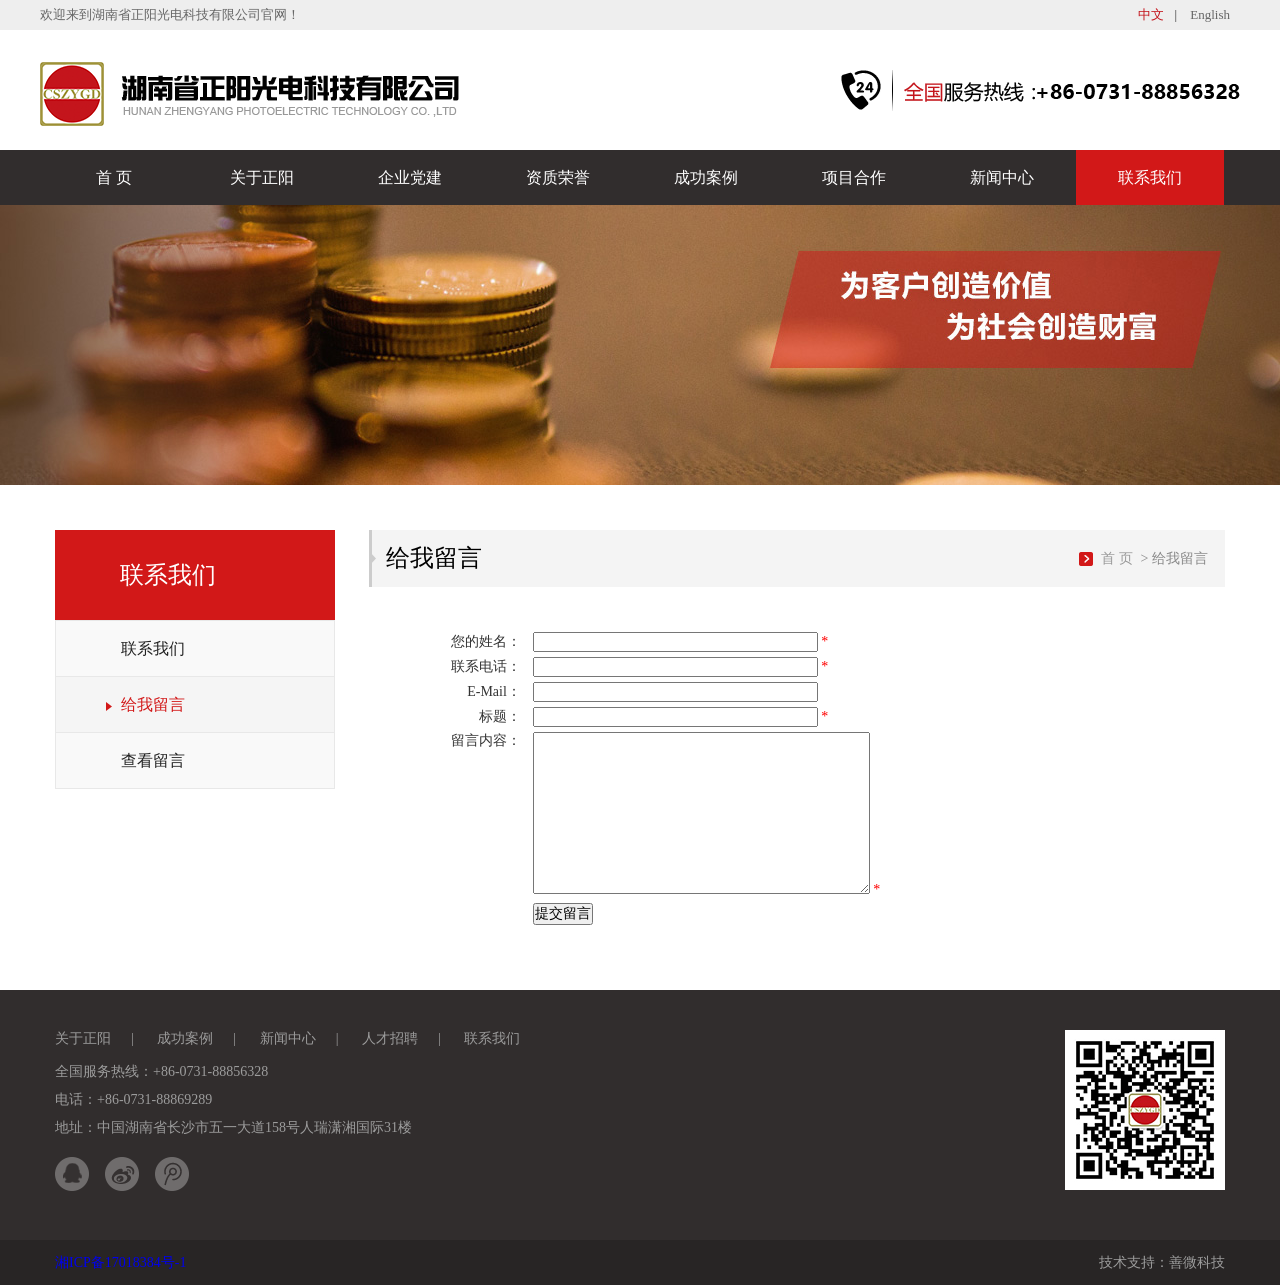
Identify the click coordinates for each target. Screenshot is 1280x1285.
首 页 (114, 177)
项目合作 (854, 177)
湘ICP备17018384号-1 (120, 1262)
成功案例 (706, 177)
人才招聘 (390, 1038)
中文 (1151, 14)
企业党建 (410, 177)
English (1210, 14)
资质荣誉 (558, 177)
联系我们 (1150, 177)
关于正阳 (262, 177)
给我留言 (153, 704)
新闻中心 (1002, 177)
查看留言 (153, 760)
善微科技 (1197, 1262)
